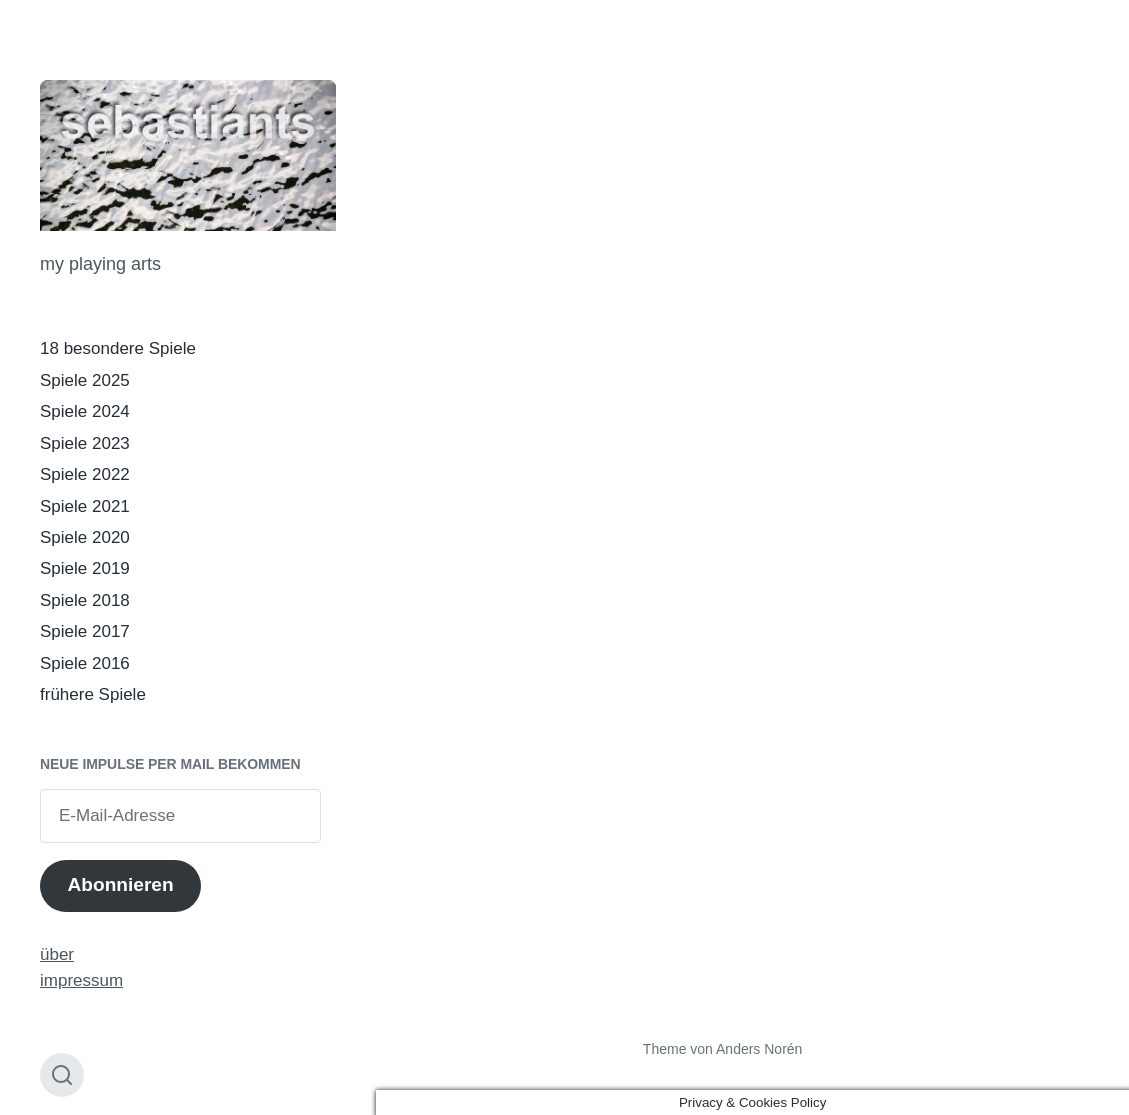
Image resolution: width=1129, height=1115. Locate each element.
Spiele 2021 (85, 506)
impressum (81, 980)
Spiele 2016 (85, 663)
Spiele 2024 (85, 411)
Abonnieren (120, 884)
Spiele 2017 (85, 631)
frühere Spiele (93, 694)
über (57, 954)
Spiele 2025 (85, 380)
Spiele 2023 (85, 443)
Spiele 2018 (85, 600)
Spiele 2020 (85, 537)
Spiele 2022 (85, 474)
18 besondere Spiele (118, 348)
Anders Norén (759, 1049)
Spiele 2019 (85, 568)
